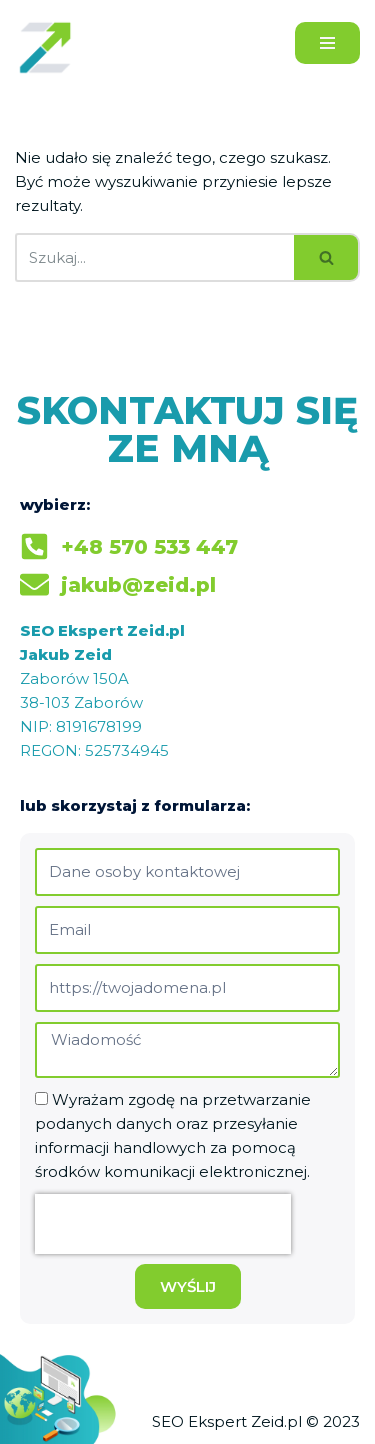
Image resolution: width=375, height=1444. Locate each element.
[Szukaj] (154, 257)
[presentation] (163, 1224)
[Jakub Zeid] (50, 47)
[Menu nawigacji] (327, 43)
